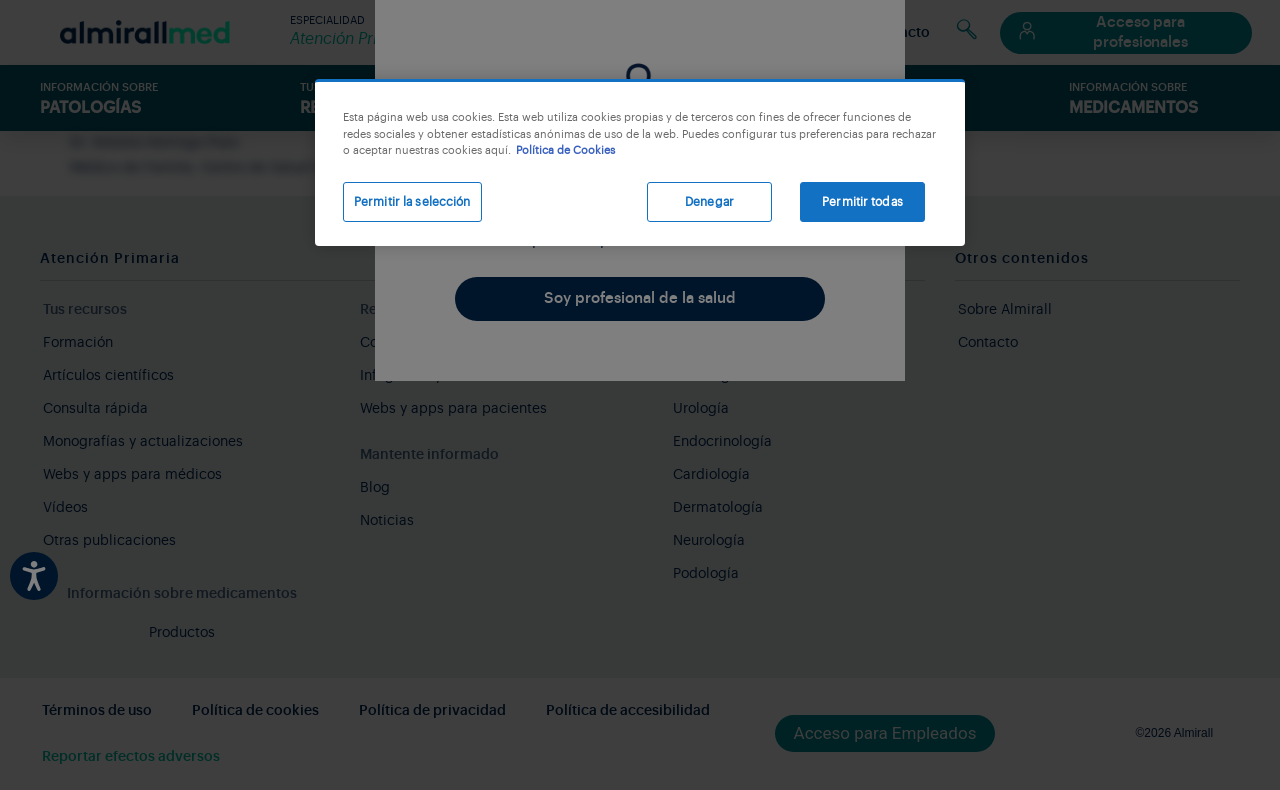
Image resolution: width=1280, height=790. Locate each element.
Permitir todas (862, 202)
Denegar (709, 202)
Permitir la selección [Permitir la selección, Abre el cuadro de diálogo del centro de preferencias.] (412, 202)
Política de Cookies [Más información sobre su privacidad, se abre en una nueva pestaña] (565, 150)
